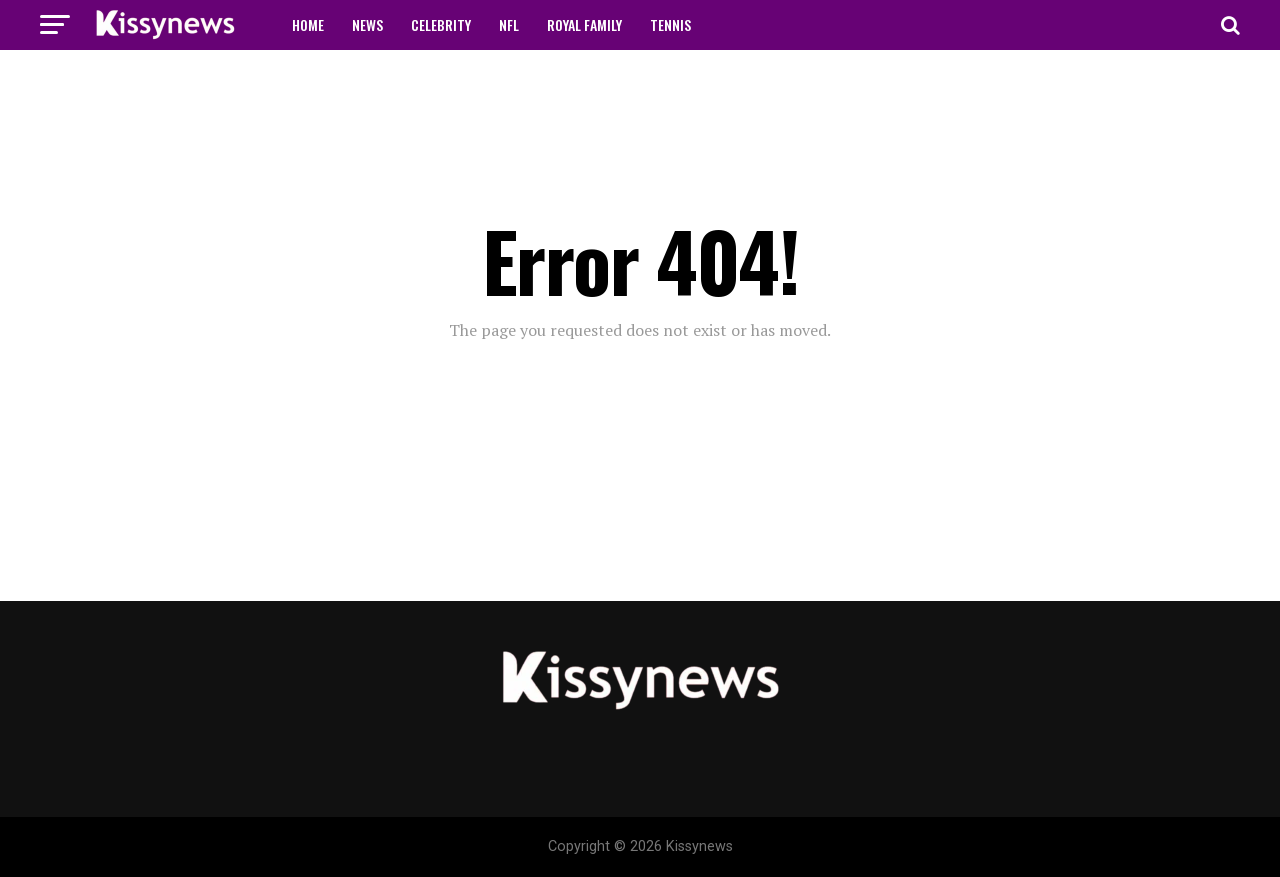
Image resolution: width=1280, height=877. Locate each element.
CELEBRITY (441, 24)
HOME (308, 24)
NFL (509, 24)
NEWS (367, 24)
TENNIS (670, 24)
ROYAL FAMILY (584, 24)
